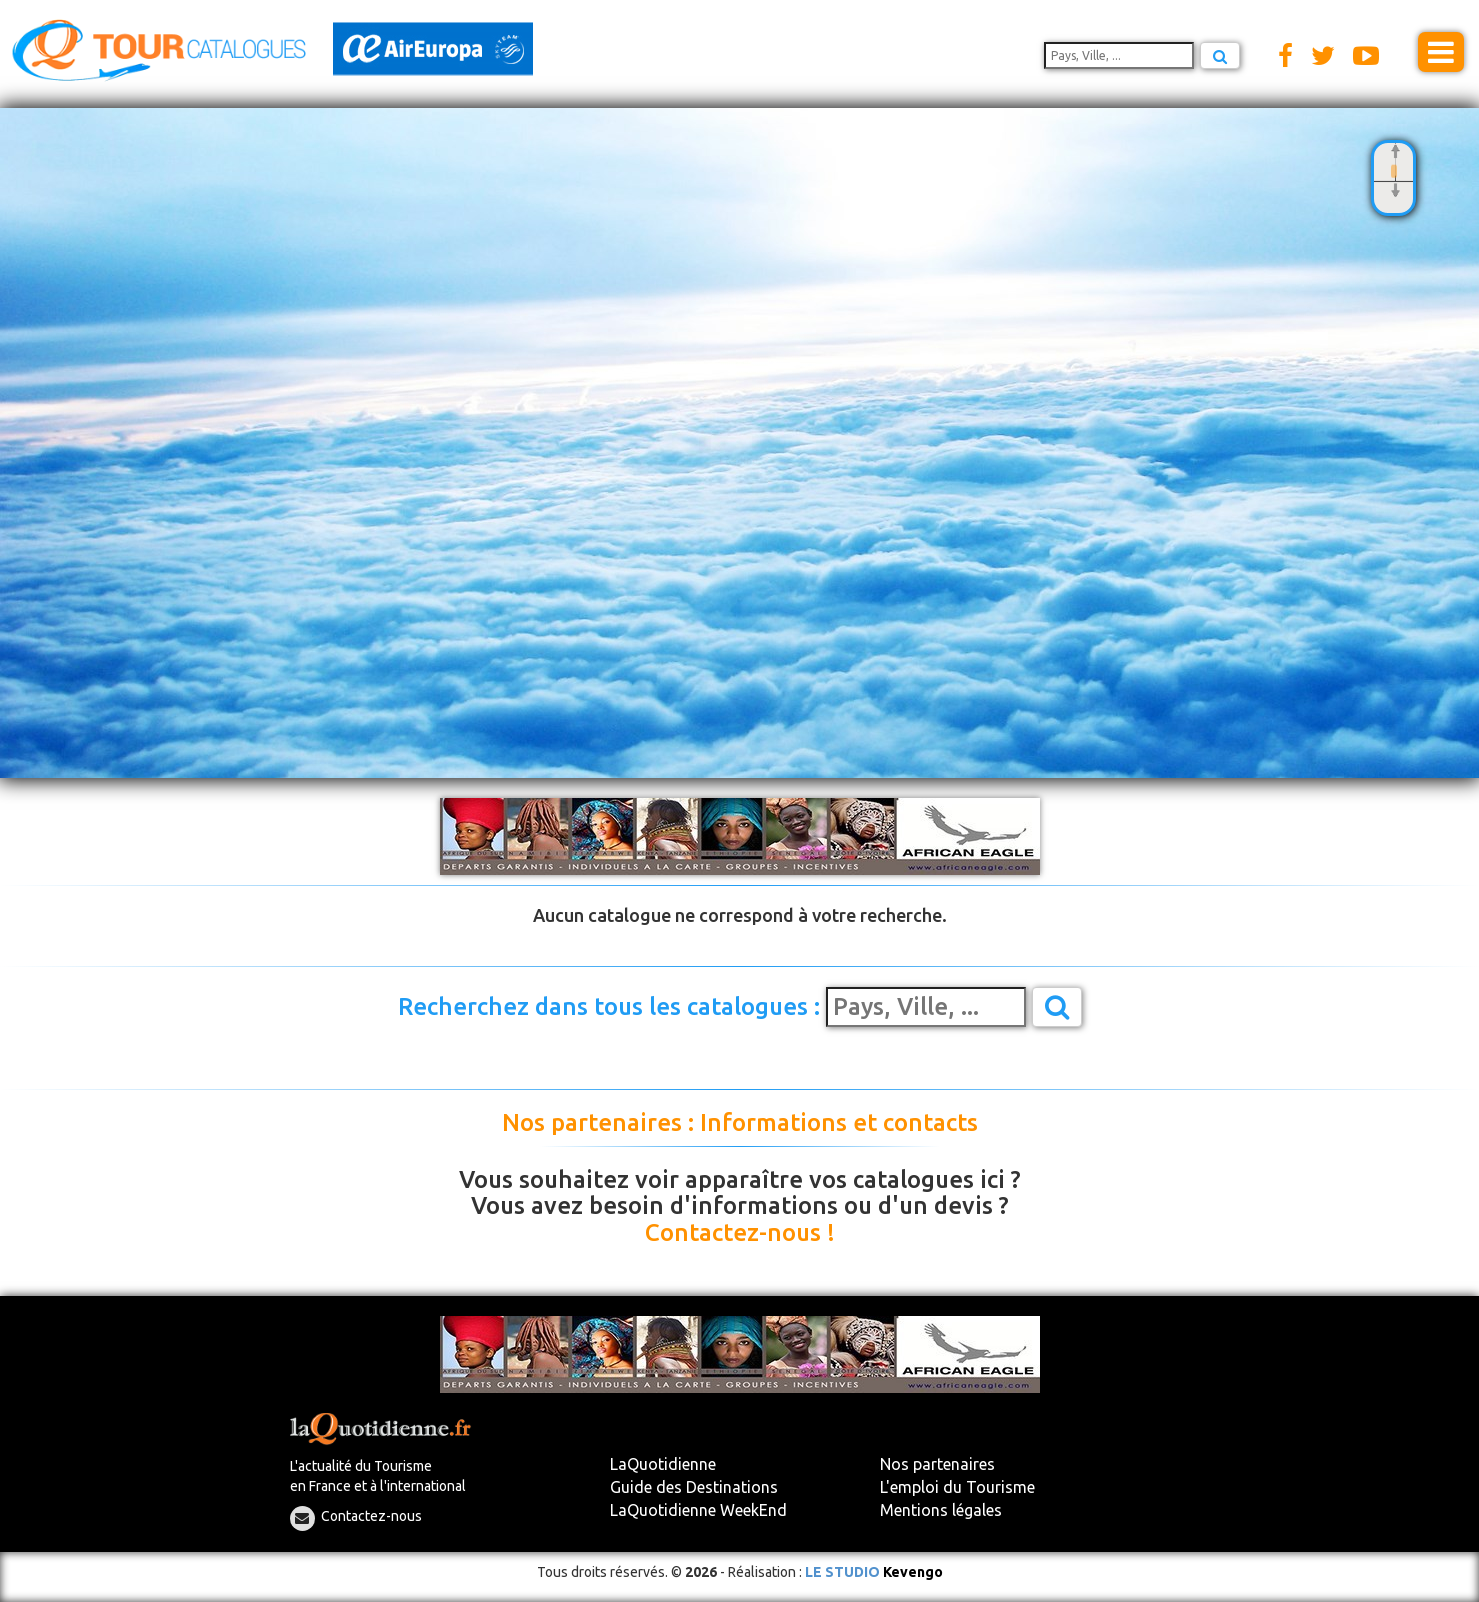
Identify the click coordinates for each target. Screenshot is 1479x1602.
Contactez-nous (371, 1516)
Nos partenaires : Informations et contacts (740, 1123)
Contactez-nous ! (740, 1233)
